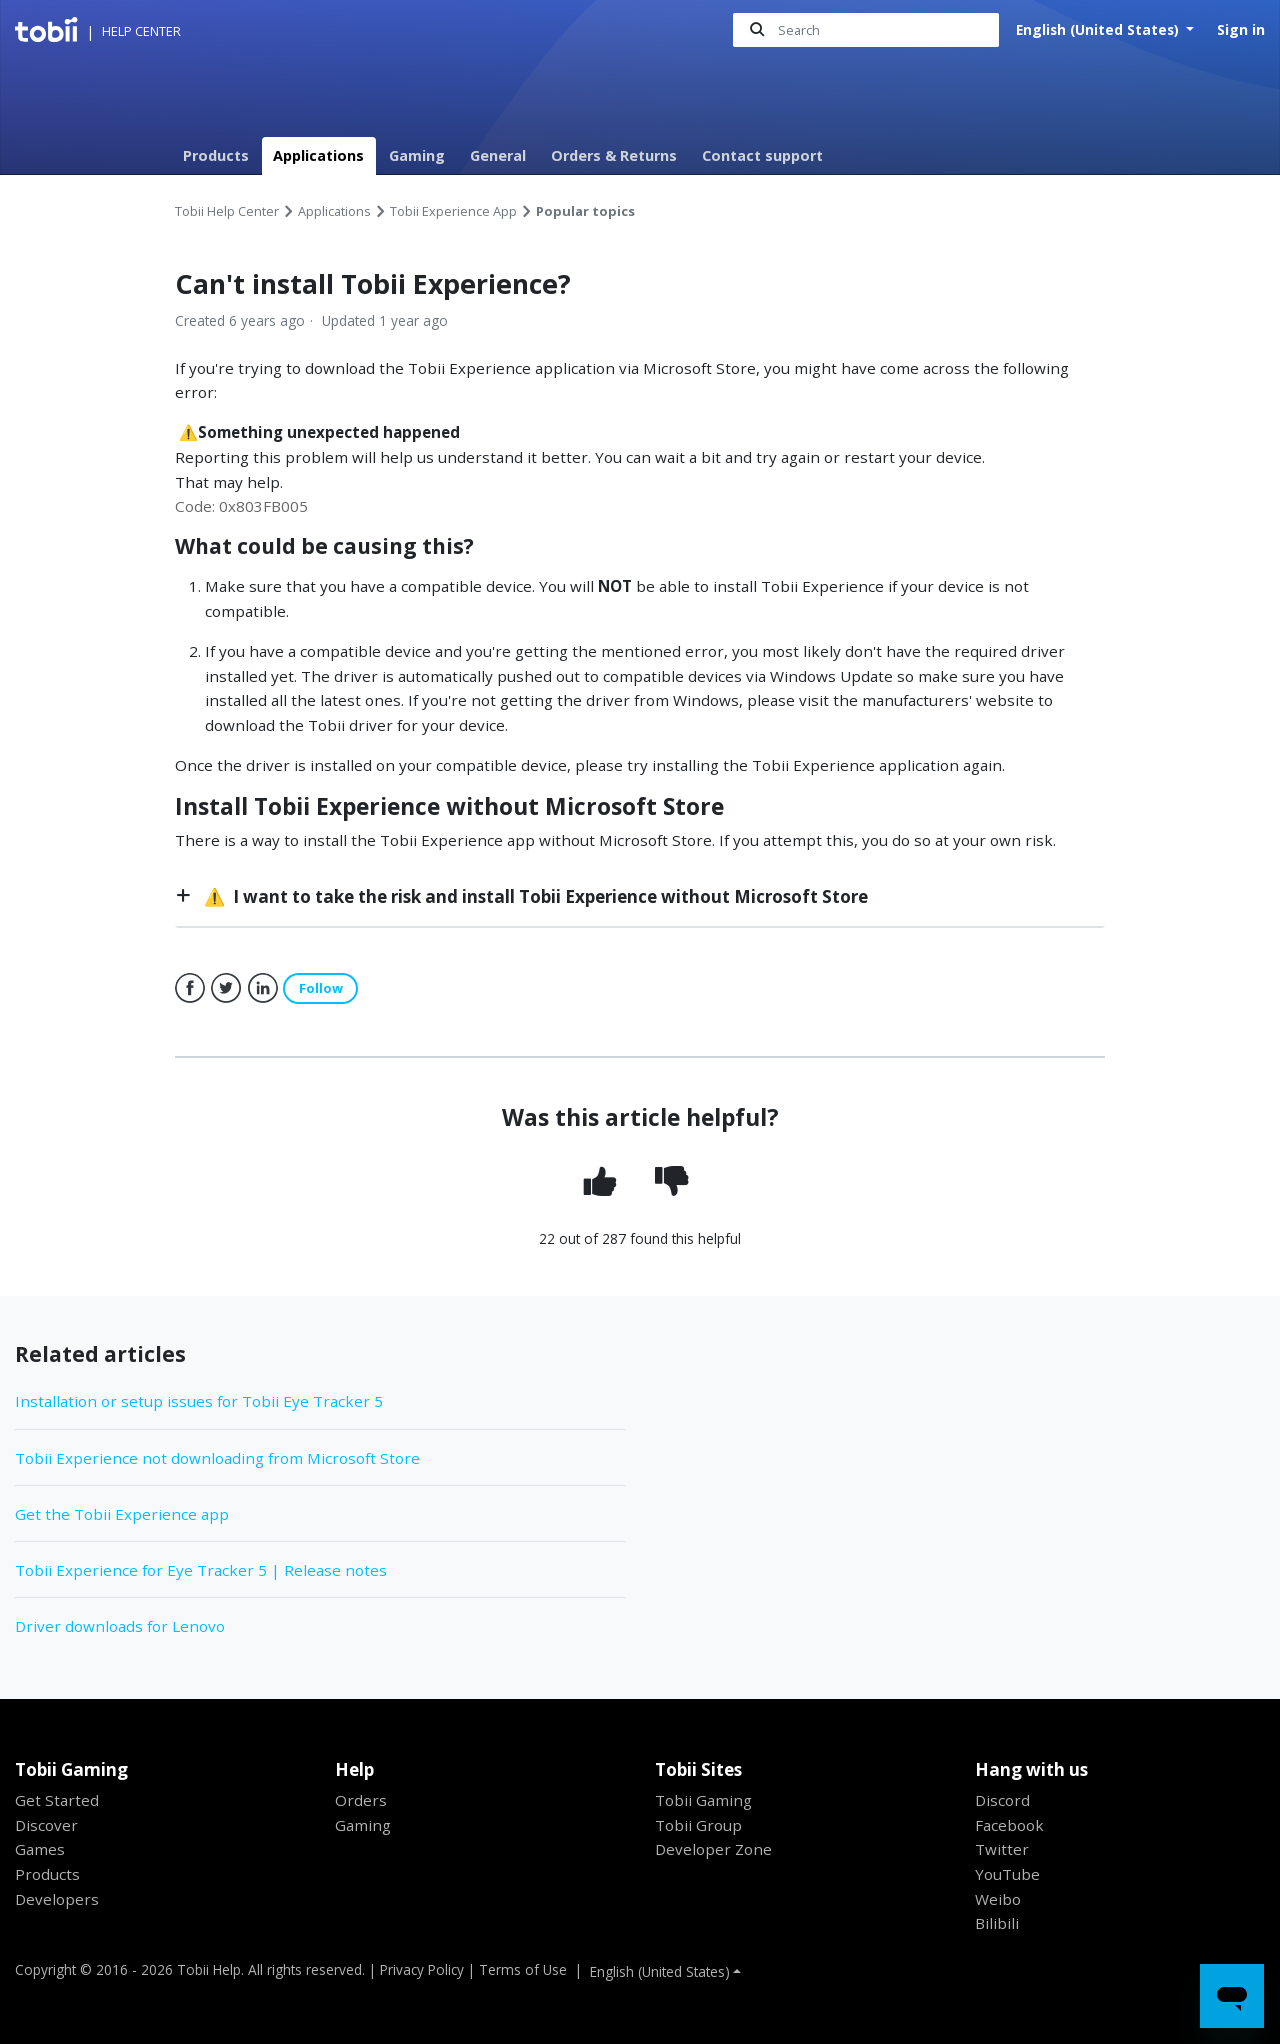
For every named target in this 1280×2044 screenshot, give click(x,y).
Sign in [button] (1241, 29)
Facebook (190, 988)
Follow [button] (321, 988)
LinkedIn (263, 988)
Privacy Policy (422, 1969)
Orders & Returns (614, 155)
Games (40, 1850)
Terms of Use (523, 1969)
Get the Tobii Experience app (122, 1514)
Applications (318, 155)
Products (216, 155)
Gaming (417, 155)
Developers (57, 1899)
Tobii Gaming (703, 1800)
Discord (1002, 1800)
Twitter (226, 988)
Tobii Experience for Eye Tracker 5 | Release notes (201, 1570)
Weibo (998, 1899)
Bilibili (997, 1924)
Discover (46, 1825)
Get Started (57, 1800)
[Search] (866, 30)
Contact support (762, 155)
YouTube (1007, 1874)
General (498, 155)
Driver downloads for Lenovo (120, 1626)
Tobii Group (698, 1825)
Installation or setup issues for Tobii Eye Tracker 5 (199, 1402)
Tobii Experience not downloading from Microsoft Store (217, 1458)
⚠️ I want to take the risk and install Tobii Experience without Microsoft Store (534, 896)
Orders (361, 1800)
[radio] (604, 1183)
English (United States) (1099, 29)
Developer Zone (713, 1850)
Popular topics (585, 211)
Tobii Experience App (453, 211)
